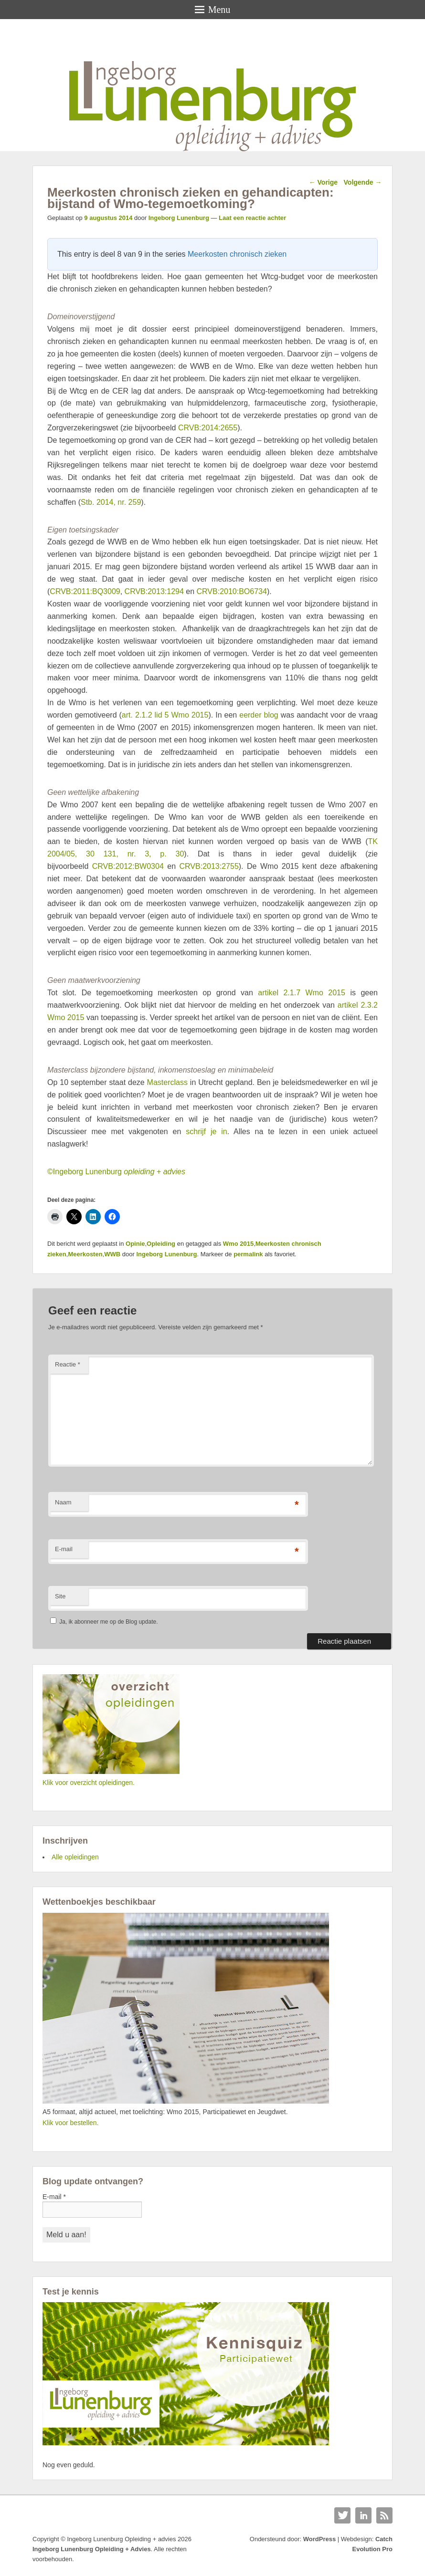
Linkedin (363, 2515)
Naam (63, 1502)
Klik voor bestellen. (70, 2123)
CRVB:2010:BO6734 (232, 591)
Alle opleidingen (75, 1857)
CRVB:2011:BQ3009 (85, 591)
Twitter (342, 2515)
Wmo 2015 (238, 1243)
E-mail (64, 1549)
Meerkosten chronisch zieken (237, 254)
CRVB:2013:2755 (209, 866)
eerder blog (258, 715)
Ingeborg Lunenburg (179, 217)
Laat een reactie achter (252, 217)
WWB (112, 1254)
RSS (384, 2515)
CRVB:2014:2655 (207, 428)
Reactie (67, 1364)
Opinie (135, 1243)
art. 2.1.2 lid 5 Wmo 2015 (165, 715)
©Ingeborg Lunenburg (116, 1172)
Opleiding (161, 1243)
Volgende (363, 182)
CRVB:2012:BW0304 (128, 866)
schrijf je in (206, 1131)
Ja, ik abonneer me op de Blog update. (104, 1621)
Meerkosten (85, 1254)
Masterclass (167, 1082)
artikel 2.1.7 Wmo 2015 (301, 993)
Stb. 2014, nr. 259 (111, 502)
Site (60, 1596)
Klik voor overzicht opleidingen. (88, 1782)
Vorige (323, 182)
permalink (248, 1254)
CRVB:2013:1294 (154, 591)
